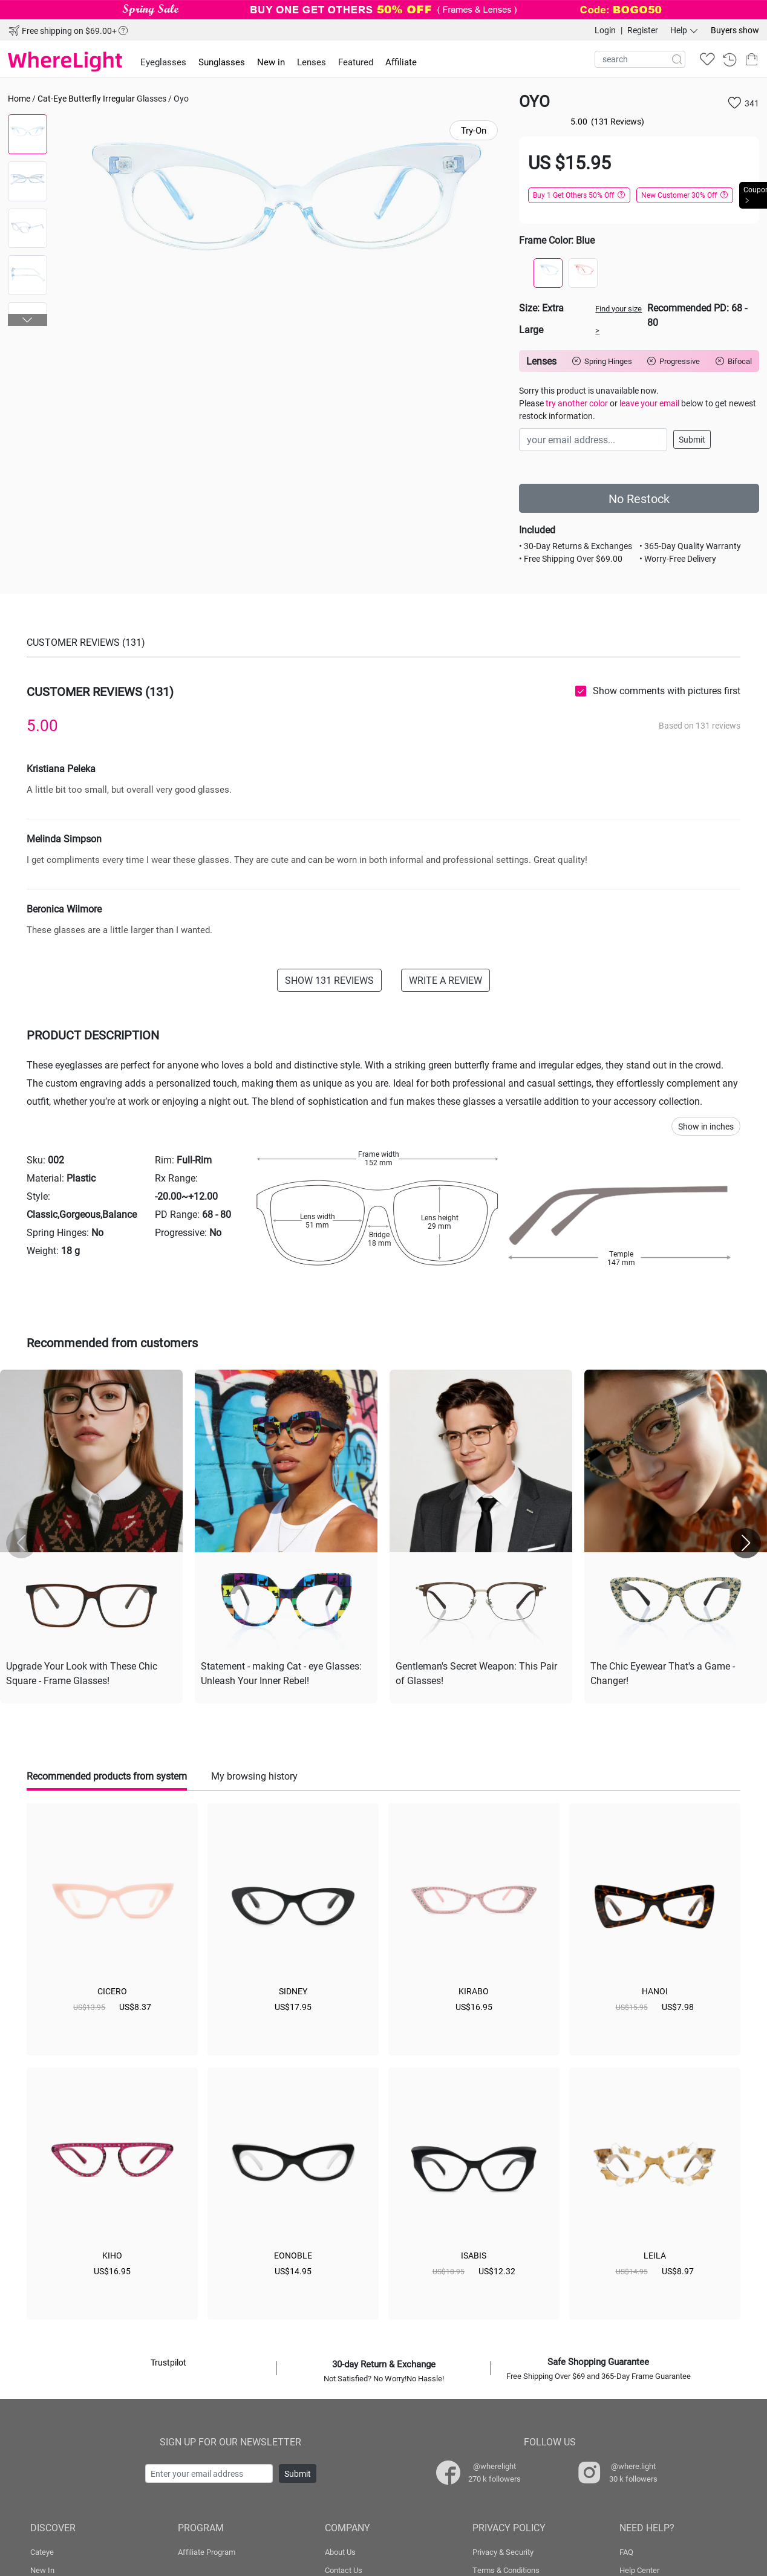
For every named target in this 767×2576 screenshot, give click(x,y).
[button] (28, 320)
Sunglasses (221, 62)
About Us (340, 2549)
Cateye (42, 2549)
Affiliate (401, 62)
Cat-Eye (52, 98)
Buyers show (735, 30)
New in (271, 62)
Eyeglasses (163, 62)
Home (19, 98)
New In (42, 2567)
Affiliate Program (206, 2549)
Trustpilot (168, 2360)
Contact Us (343, 2567)
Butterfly (84, 98)
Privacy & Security (503, 2549)
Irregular (119, 98)
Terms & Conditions (506, 2567)
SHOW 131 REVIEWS (329, 980)
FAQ (626, 2549)
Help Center (639, 2567)
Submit (692, 439)
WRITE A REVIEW (445, 980)
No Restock (639, 498)
